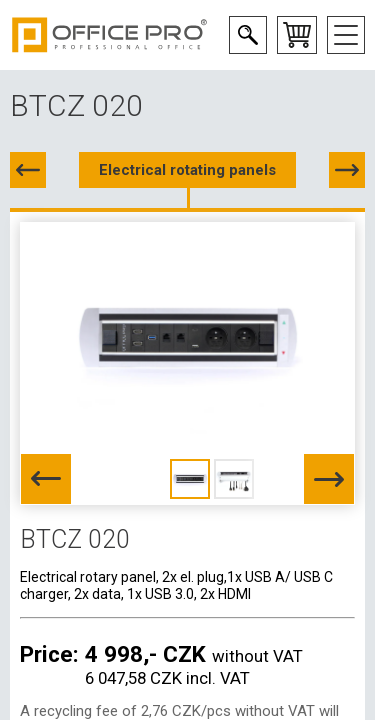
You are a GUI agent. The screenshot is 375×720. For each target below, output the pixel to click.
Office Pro (110, 35)
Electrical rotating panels (187, 170)
